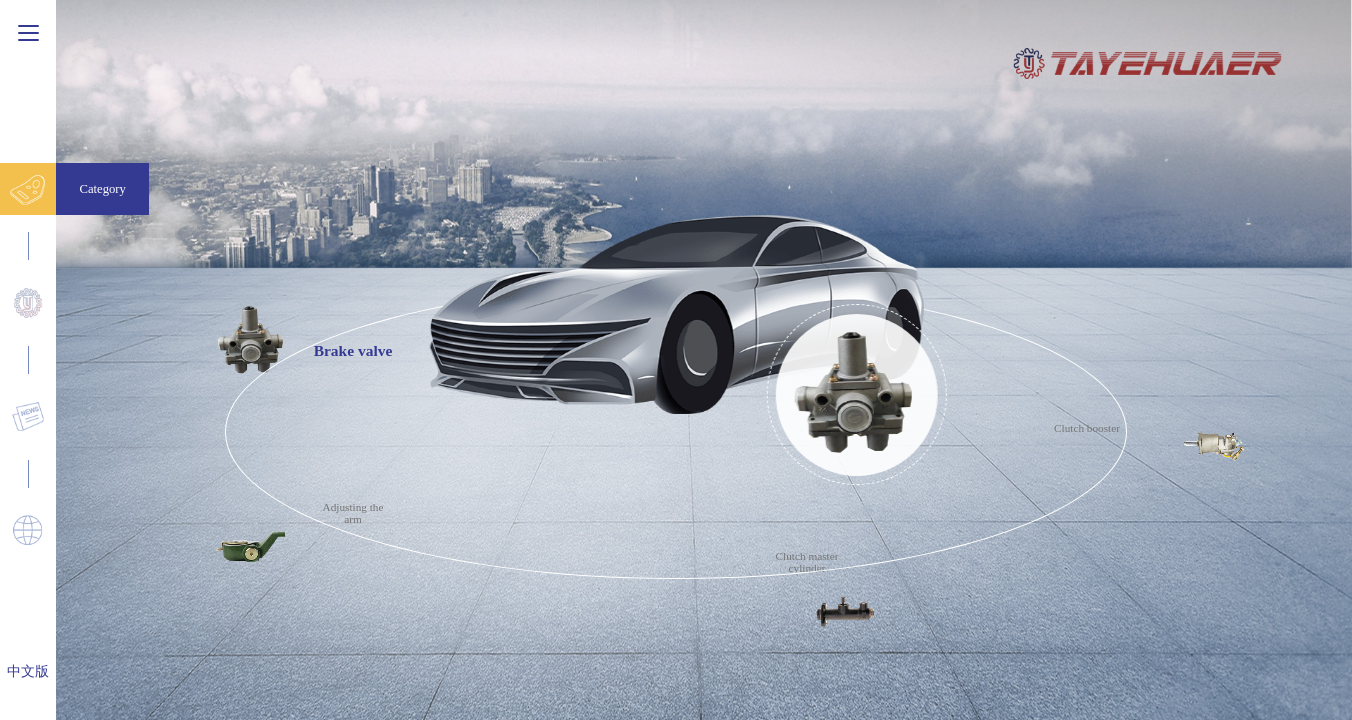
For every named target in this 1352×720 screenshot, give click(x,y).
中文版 (28, 671)
